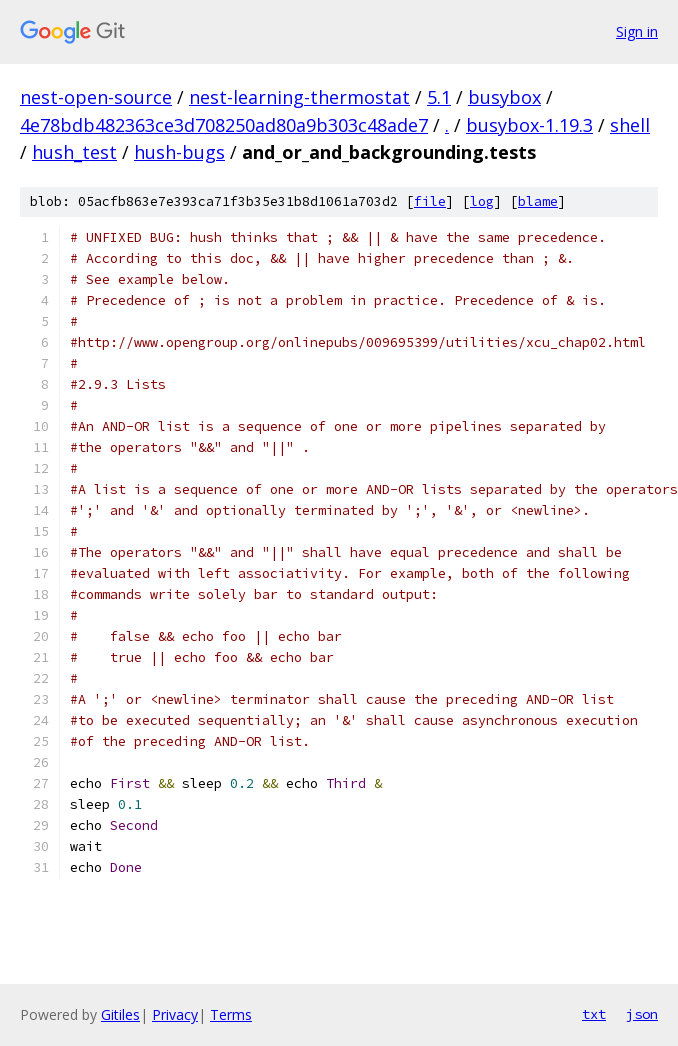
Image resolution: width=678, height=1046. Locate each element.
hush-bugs (179, 152)
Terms (231, 1014)
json (642, 1014)
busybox (504, 97)
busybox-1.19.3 (529, 125)
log (482, 201)
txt (594, 1014)
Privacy (175, 1014)
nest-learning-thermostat (299, 97)
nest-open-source (96, 97)
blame (538, 201)
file (430, 201)
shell (630, 125)
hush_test (74, 152)
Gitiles (120, 1014)
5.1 (439, 97)
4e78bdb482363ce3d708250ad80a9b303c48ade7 (224, 125)
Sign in (637, 31)
